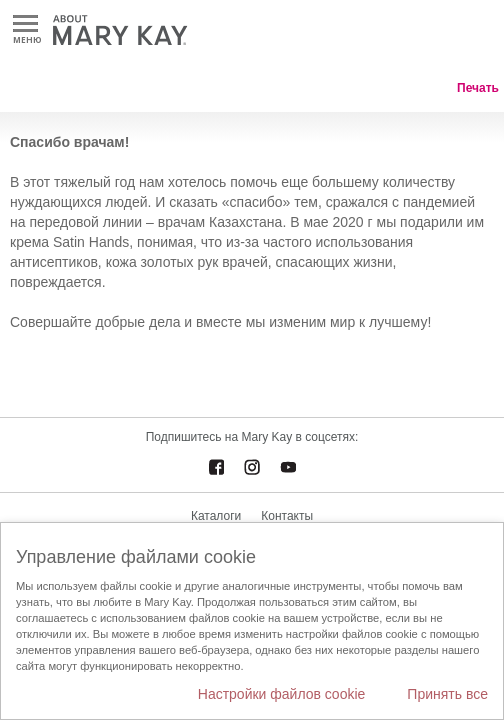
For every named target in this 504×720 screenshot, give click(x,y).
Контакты (287, 516)
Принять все (447, 694)
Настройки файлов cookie (282, 694)
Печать (478, 88)
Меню (25, 24)
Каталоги (216, 516)
